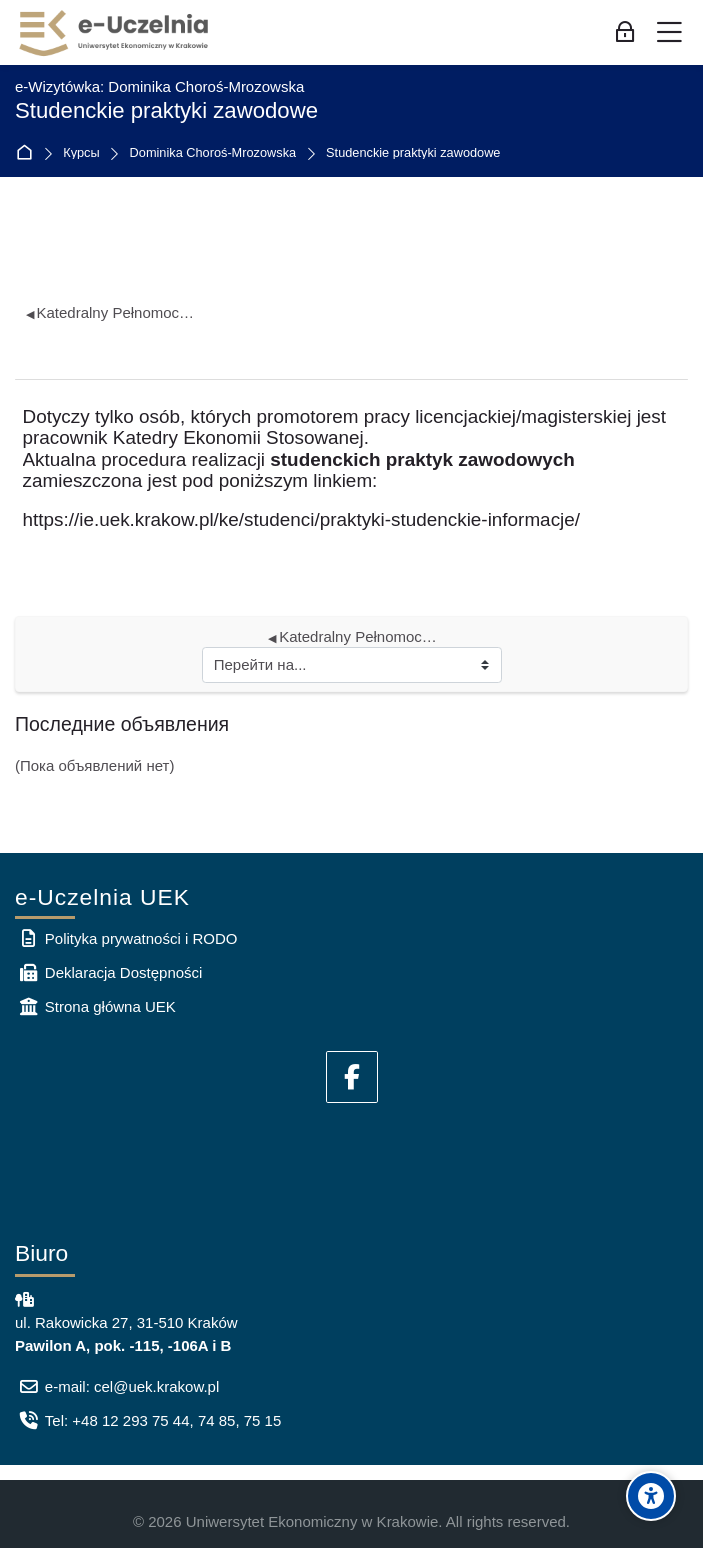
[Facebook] (352, 1077)
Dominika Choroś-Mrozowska (213, 153)
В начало (28, 153)
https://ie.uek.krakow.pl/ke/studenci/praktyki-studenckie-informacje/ (302, 519)
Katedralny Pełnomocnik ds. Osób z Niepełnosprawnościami (111, 312)
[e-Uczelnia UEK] (115, 33)
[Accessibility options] (651, 1496)
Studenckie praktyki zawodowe (413, 153)
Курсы (81, 153)
